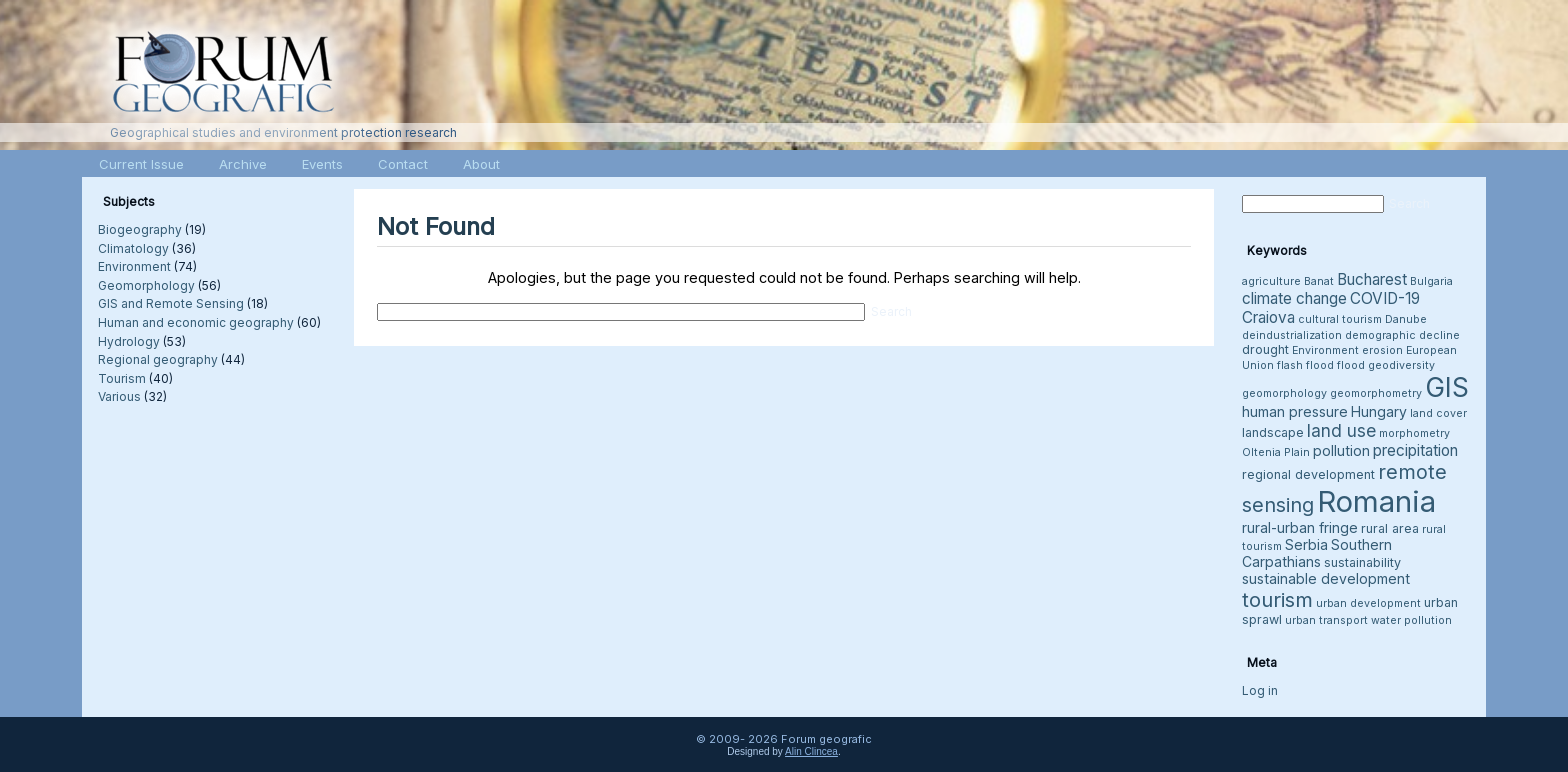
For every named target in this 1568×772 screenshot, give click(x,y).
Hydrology (129, 341)
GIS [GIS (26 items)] (1447, 387)
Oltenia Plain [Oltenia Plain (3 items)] (1276, 452)
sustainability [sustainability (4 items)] (1362, 562)
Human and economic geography (196, 322)
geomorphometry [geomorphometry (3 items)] (1376, 393)
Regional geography (158, 359)
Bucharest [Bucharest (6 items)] (1372, 279)
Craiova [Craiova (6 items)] (1268, 317)
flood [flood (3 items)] (1351, 365)
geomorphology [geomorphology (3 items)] (1284, 393)
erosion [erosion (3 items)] (1382, 350)
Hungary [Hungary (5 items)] (1379, 411)
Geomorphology (146, 285)
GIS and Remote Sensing (171, 303)
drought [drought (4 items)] (1265, 349)
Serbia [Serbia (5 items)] (1306, 544)
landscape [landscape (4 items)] (1273, 432)
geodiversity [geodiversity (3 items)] (1401, 365)
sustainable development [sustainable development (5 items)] (1326, 578)
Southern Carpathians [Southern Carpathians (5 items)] (1317, 553)
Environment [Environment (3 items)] (1325, 350)
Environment (134, 266)
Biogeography (140, 229)
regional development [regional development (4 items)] (1308, 474)
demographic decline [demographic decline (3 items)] (1402, 335)
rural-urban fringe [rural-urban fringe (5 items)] (1300, 527)
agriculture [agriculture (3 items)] (1271, 281)
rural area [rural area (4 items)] (1390, 528)
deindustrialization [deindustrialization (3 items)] (1292, 335)
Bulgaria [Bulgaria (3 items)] (1431, 281)
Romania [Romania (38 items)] (1376, 501)
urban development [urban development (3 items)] (1368, 603)
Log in (1260, 690)
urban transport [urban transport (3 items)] (1326, 620)
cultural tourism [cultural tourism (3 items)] (1340, 319)
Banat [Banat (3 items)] (1319, 281)
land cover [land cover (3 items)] (1438, 413)
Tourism (122, 378)
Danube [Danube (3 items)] (1406, 319)
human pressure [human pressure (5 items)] (1295, 411)
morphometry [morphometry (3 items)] (1414, 433)
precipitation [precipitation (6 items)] (1415, 450)
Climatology (133, 248)
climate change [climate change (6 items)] (1294, 298)
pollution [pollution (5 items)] (1341, 450)
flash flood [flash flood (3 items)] (1305, 365)
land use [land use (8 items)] (1341, 430)
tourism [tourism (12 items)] (1277, 599)
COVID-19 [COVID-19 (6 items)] (1385, 298)
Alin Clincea (811, 751)
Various (119, 396)
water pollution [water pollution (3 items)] (1411, 620)
